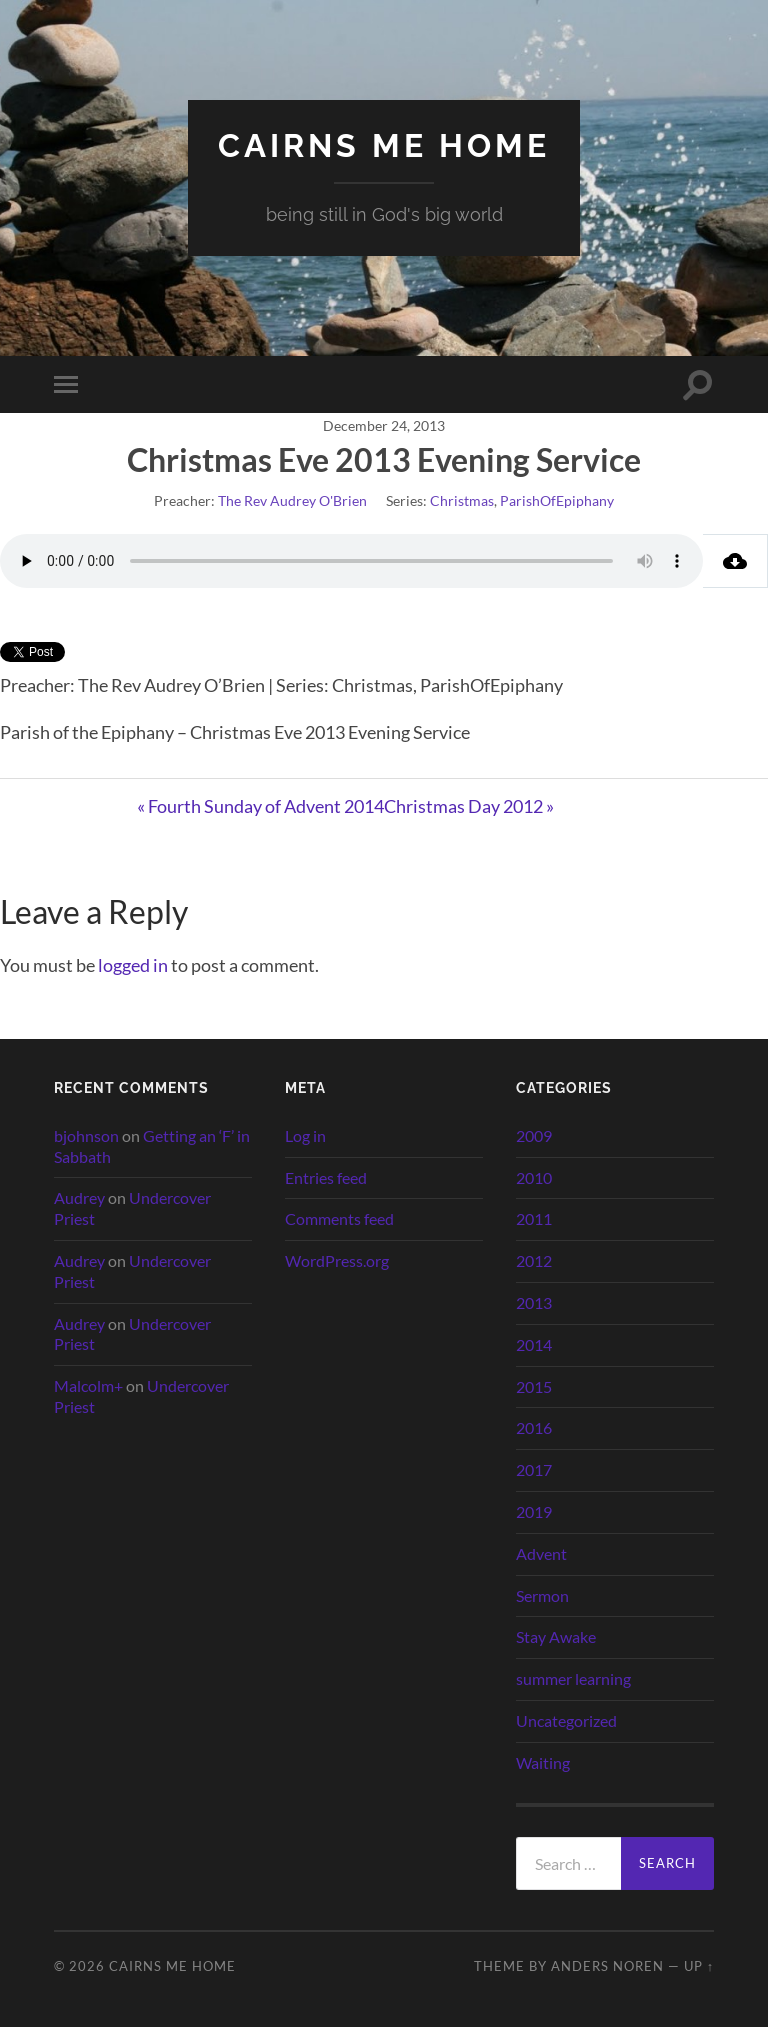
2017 (534, 1469)
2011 (534, 1218)
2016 (534, 1427)
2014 (534, 1344)
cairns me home (384, 145)
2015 (534, 1386)
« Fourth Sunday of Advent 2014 (260, 806)
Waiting (543, 1762)
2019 (534, 1511)
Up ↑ (699, 1966)
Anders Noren (607, 1966)
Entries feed (326, 1177)
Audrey (79, 1197)
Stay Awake (556, 1636)
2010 (534, 1177)
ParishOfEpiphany (557, 500)
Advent (541, 1553)
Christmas (462, 500)
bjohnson (86, 1135)
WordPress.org (337, 1260)
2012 (534, 1260)
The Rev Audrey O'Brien (292, 500)
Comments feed (339, 1218)
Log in (305, 1135)
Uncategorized (566, 1720)
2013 (534, 1302)
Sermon (542, 1595)
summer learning (573, 1678)
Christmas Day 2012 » (469, 806)
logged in (133, 965)
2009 (534, 1135)
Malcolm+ (88, 1385)
